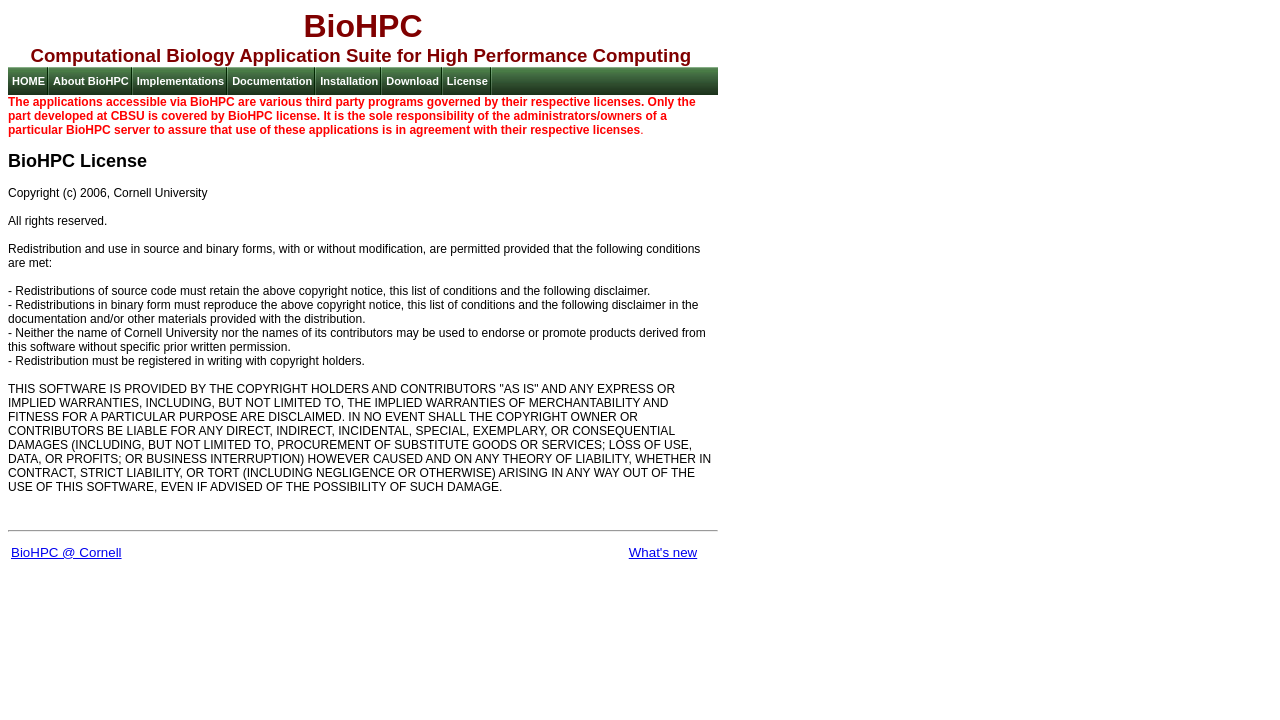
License (467, 81)
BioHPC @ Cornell (66, 552)
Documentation (272, 81)
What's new (663, 552)
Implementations (180, 81)
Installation (349, 81)
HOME (28, 81)
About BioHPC (91, 81)
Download (412, 81)
